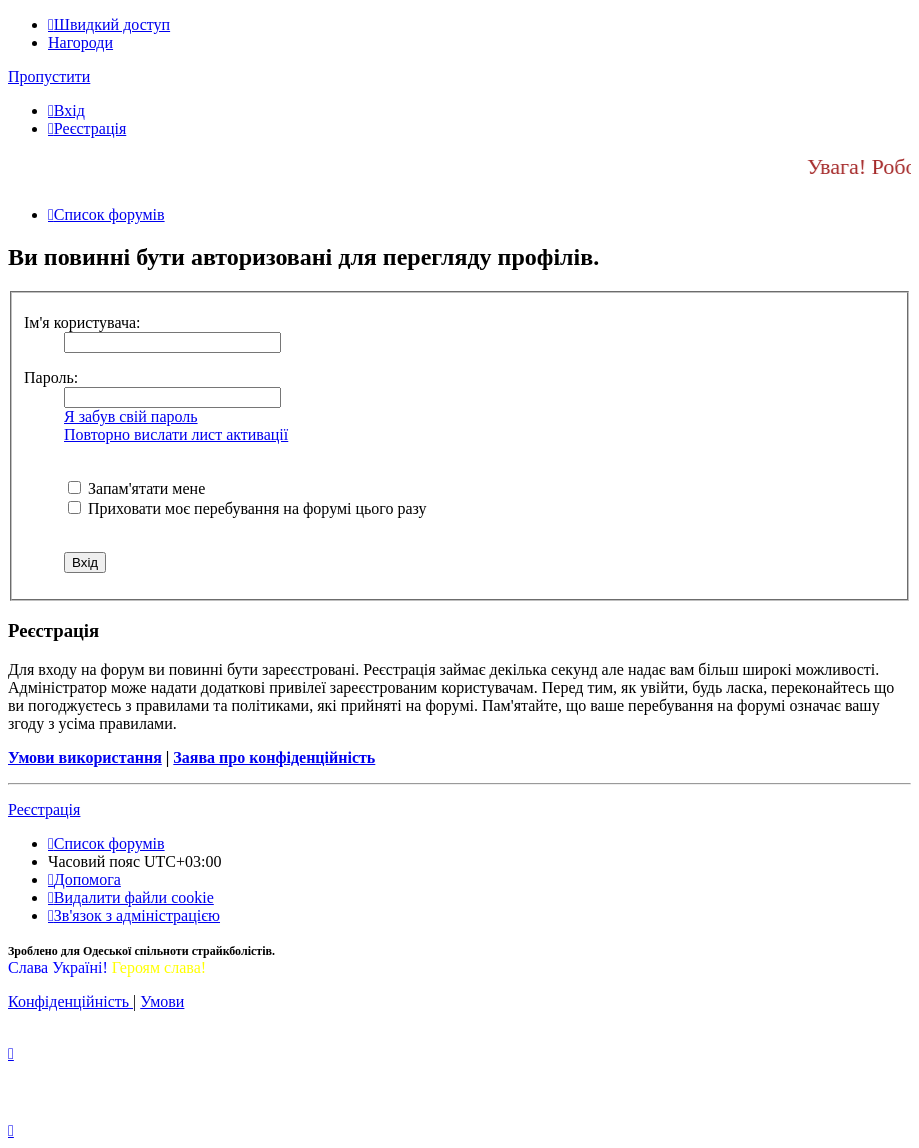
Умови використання (85, 757)
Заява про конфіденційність (274, 757)
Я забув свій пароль (131, 416)
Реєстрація (44, 809)
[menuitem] (66, 110)
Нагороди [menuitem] (80, 42)
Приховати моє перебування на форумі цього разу (247, 508)
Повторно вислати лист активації (176, 434)
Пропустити (49, 76)
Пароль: (51, 377)
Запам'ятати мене (136, 488)
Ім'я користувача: (82, 322)
